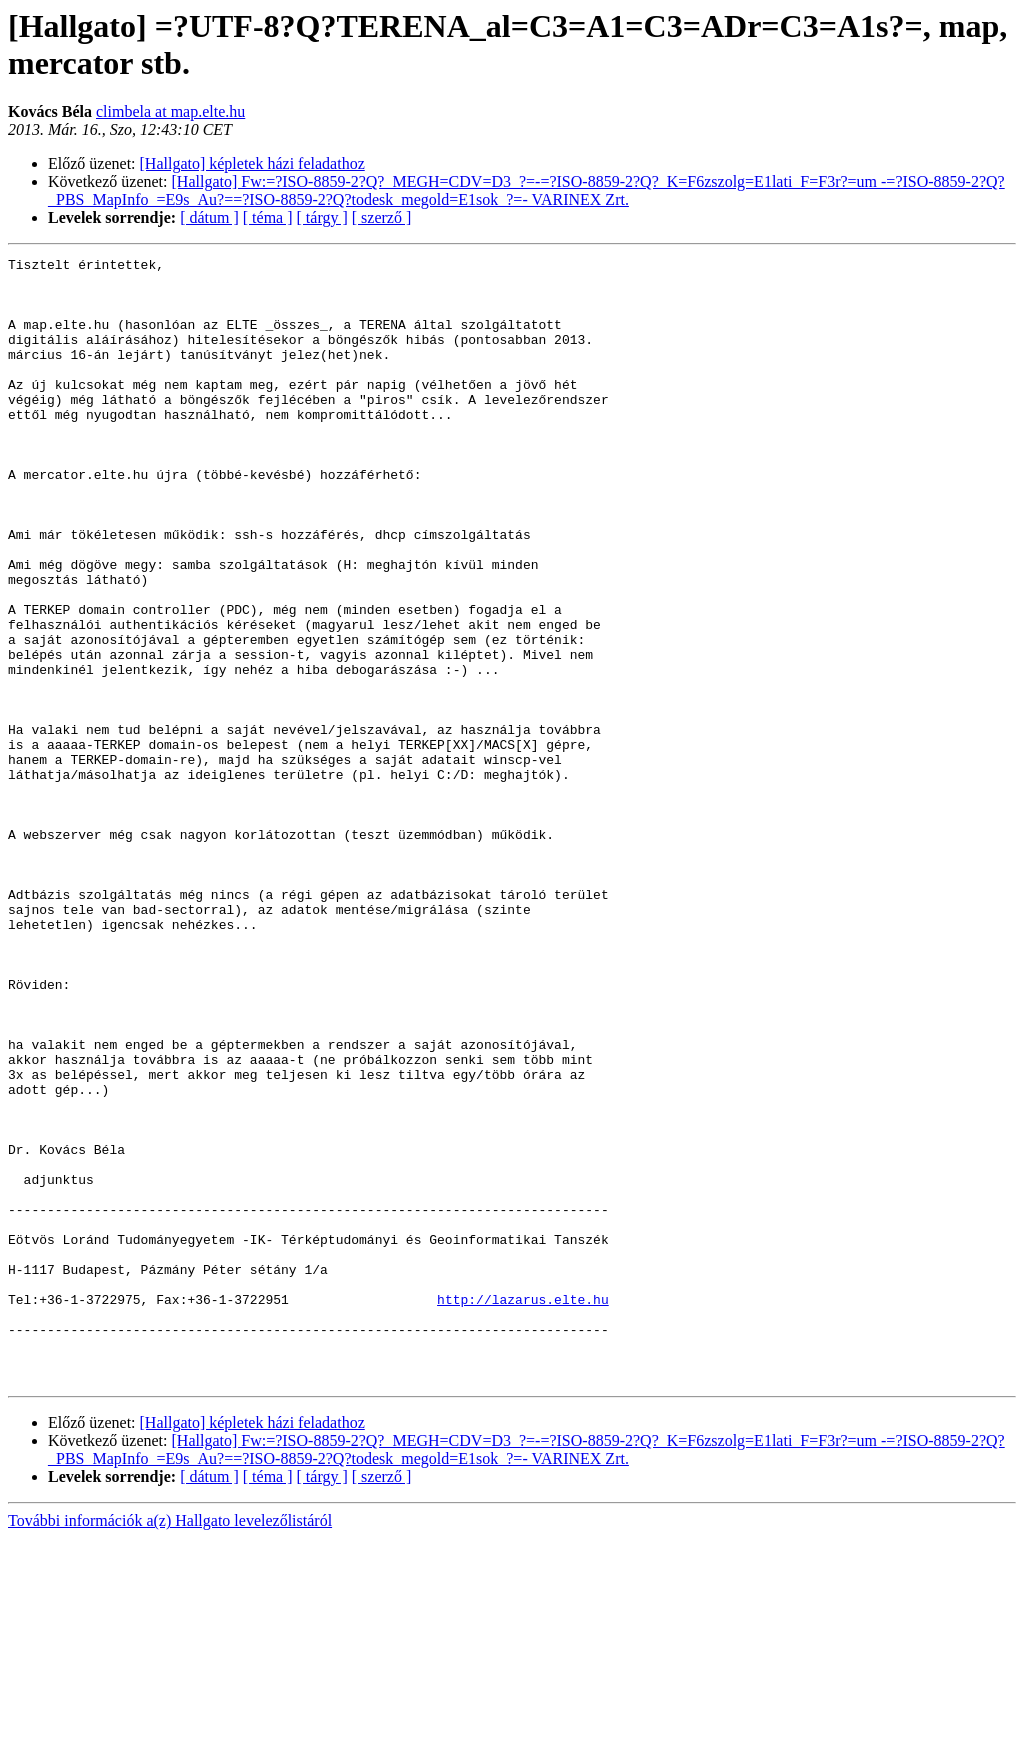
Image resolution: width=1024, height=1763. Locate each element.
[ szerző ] (382, 217)
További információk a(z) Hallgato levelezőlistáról (170, 1745)
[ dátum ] (209, 217)
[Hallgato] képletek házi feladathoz (252, 163)
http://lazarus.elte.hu (523, 1509)
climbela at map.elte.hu (170, 111)
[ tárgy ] (322, 217)
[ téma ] (268, 217)
